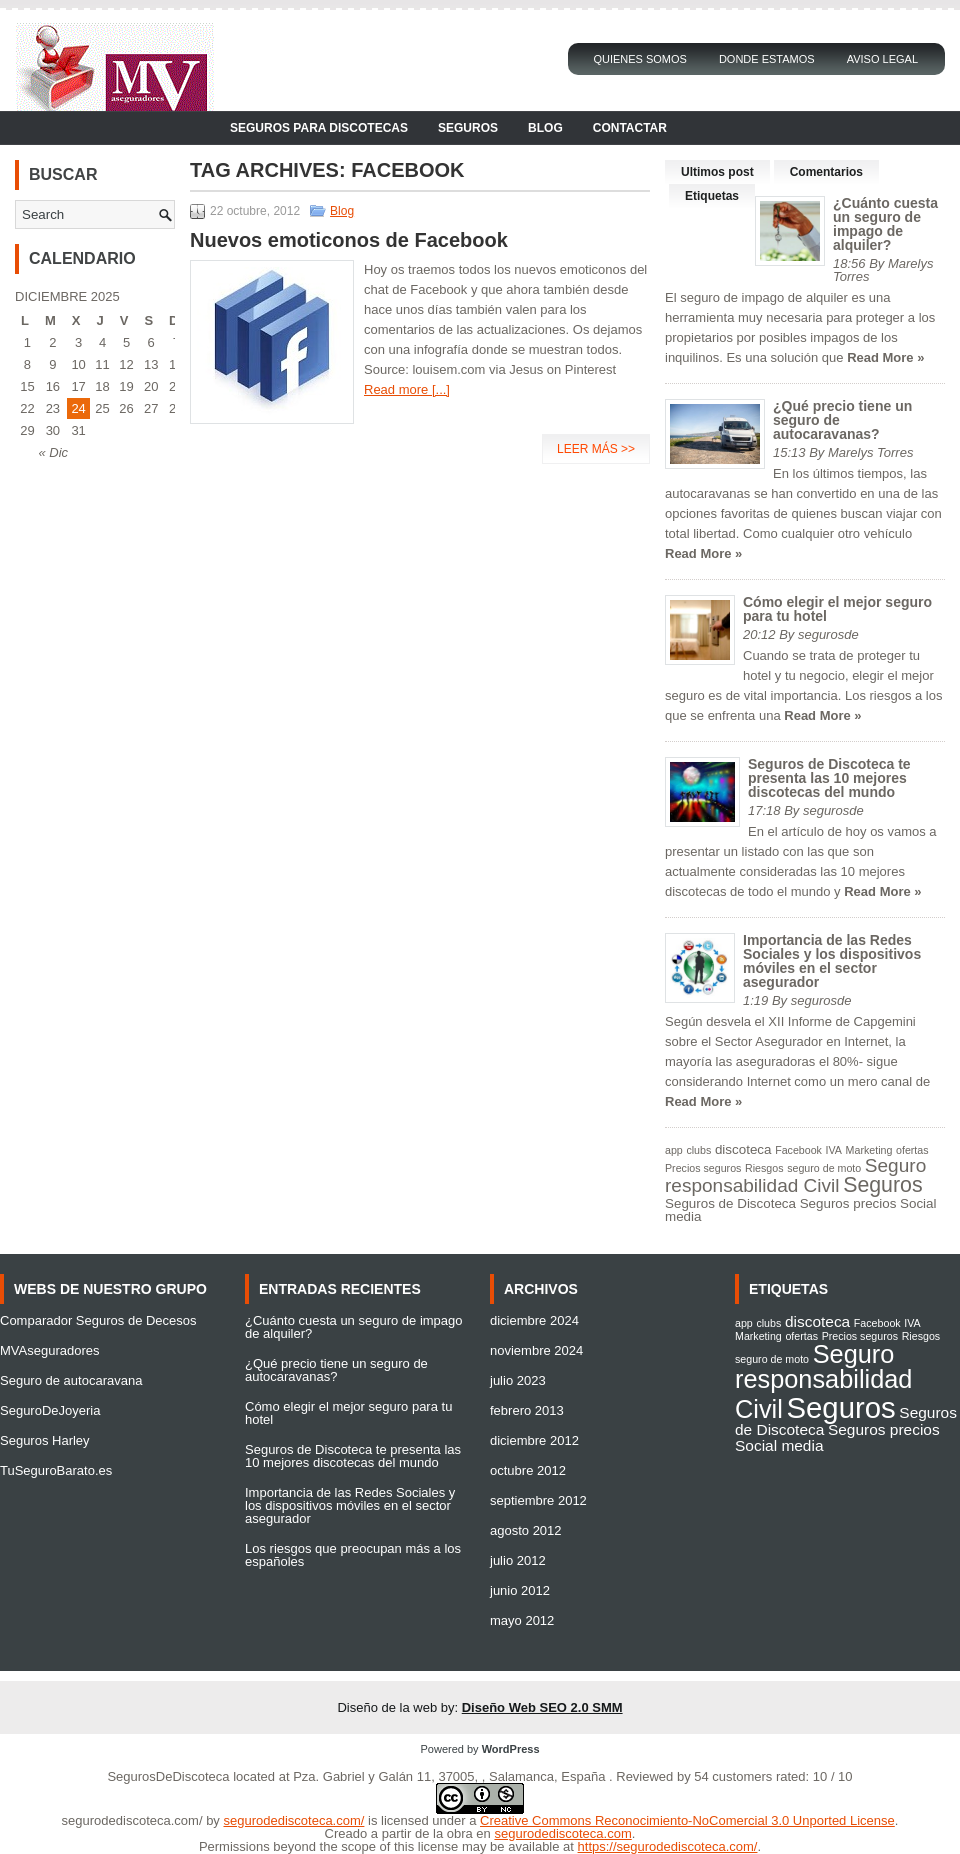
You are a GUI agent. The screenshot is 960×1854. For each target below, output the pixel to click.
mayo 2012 (522, 1620)
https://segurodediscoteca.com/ (668, 1846)
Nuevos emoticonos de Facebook (349, 240)
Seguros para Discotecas (319, 128)
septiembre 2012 (538, 1500)
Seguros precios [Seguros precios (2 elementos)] (848, 1203)
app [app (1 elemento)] (674, 1150)
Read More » (885, 357)
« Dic (53, 452)
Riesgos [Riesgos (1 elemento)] (764, 1168)
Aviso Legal (882, 59)
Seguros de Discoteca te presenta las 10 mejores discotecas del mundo (829, 778)
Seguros (468, 128)
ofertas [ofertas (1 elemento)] (912, 1150)
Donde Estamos (767, 59)
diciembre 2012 (534, 1440)
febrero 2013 (527, 1410)
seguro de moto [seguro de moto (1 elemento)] (824, 1168)
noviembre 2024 (536, 1350)
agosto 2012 (526, 1530)
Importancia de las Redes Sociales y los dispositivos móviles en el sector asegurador (832, 961)
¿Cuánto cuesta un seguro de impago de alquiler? (885, 224)
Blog (545, 128)
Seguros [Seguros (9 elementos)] (882, 1185)
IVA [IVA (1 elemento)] (834, 1150)
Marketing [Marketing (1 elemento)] (869, 1150)
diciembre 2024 (534, 1320)
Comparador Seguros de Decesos (98, 1320)
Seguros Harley (45, 1440)
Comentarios (826, 172)
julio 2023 (518, 1380)
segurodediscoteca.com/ (132, 1820)
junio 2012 (520, 1590)
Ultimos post (717, 172)
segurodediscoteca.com (562, 1833)
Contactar (630, 128)
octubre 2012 (528, 1470)
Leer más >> (596, 449)
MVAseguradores (49, 1350)
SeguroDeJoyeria (50, 1410)
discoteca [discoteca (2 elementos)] (743, 1149)
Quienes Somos (640, 59)
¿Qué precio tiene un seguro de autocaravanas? (336, 1370)
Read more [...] (407, 389)
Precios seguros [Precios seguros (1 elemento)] (703, 1168)
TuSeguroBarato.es (56, 1470)
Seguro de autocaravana (71, 1380)
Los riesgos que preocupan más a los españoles (353, 1555)
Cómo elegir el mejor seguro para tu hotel (837, 609)
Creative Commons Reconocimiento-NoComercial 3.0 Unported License (687, 1820)
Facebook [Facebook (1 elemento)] (798, 1150)
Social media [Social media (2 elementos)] (779, 1445)
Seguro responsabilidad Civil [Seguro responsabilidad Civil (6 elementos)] (795, 1175)
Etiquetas (712, 196)
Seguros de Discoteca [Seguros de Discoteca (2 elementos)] (730, 1203)
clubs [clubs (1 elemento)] (698, 1150)
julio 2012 (518, 1560)
